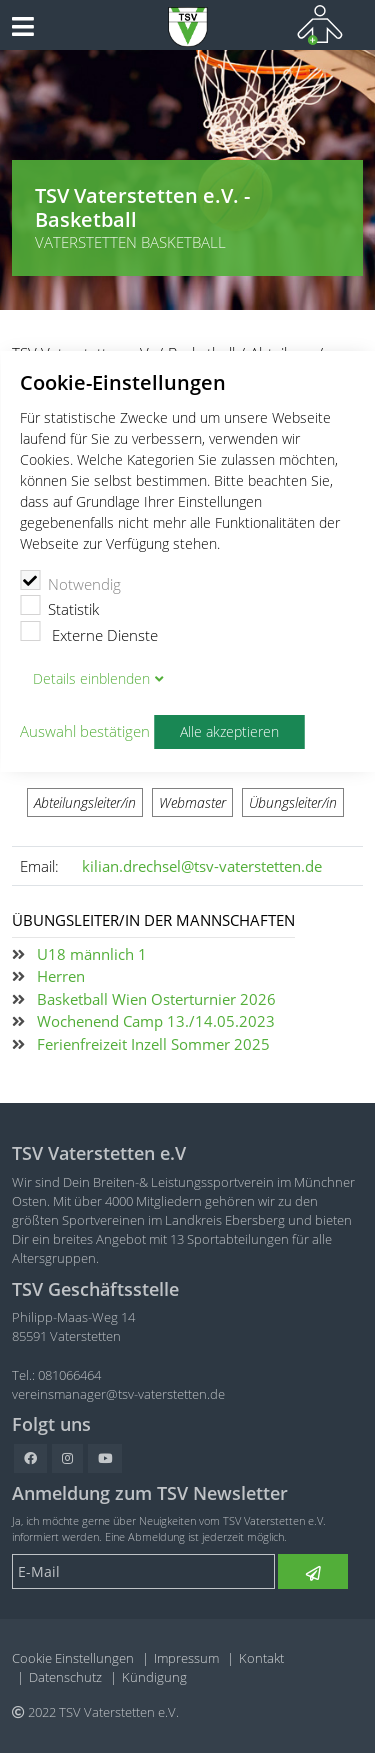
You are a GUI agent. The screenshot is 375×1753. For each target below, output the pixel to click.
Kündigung (154, 1677)
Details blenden (91, 679)
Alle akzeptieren (229, 732)
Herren (61, 976)
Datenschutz (65, 1677)
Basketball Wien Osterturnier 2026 (156, 999)
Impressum (186, 1658)
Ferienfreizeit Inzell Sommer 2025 (153, 1044)
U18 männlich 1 (92, 954)
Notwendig (70, 582)
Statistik (59, 607)
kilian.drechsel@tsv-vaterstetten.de (202, 866)
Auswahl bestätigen (85, 731)
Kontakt (261, 1658)
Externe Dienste (89, 633)
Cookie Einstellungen (73, 1658)
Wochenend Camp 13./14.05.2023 (156, 1021)
